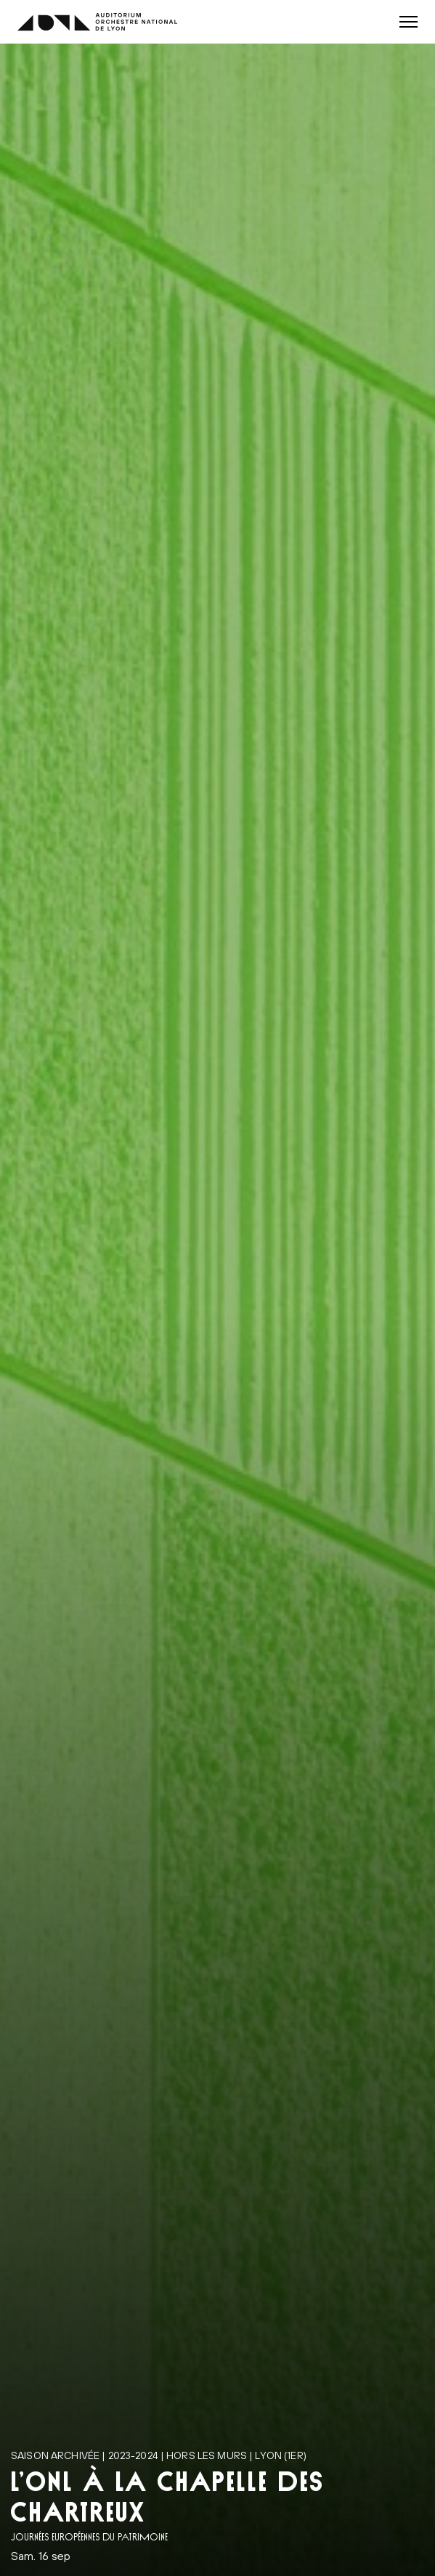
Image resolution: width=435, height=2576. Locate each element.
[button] (408, 22)
